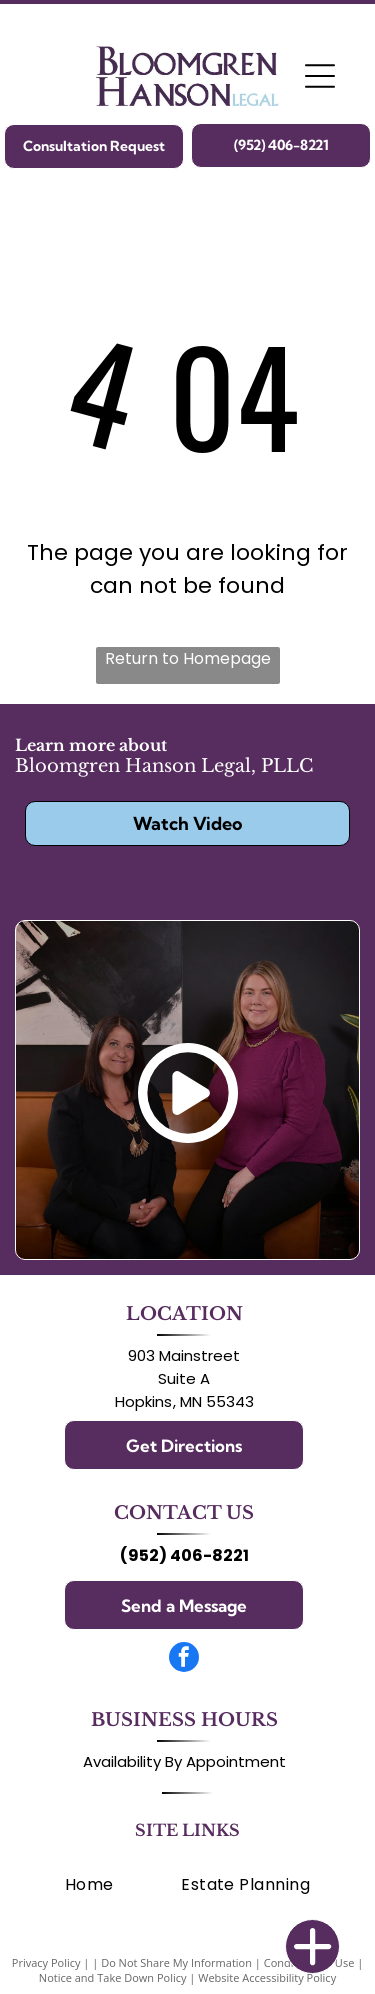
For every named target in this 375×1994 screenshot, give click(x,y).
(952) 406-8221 (184, 1555)
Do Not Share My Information (176, 1962)
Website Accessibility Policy (267, 1977)
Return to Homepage (188, 658)
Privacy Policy (46, 1962)
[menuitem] (89, 1884)
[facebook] (184, 1659)
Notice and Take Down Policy (113, 1977)
